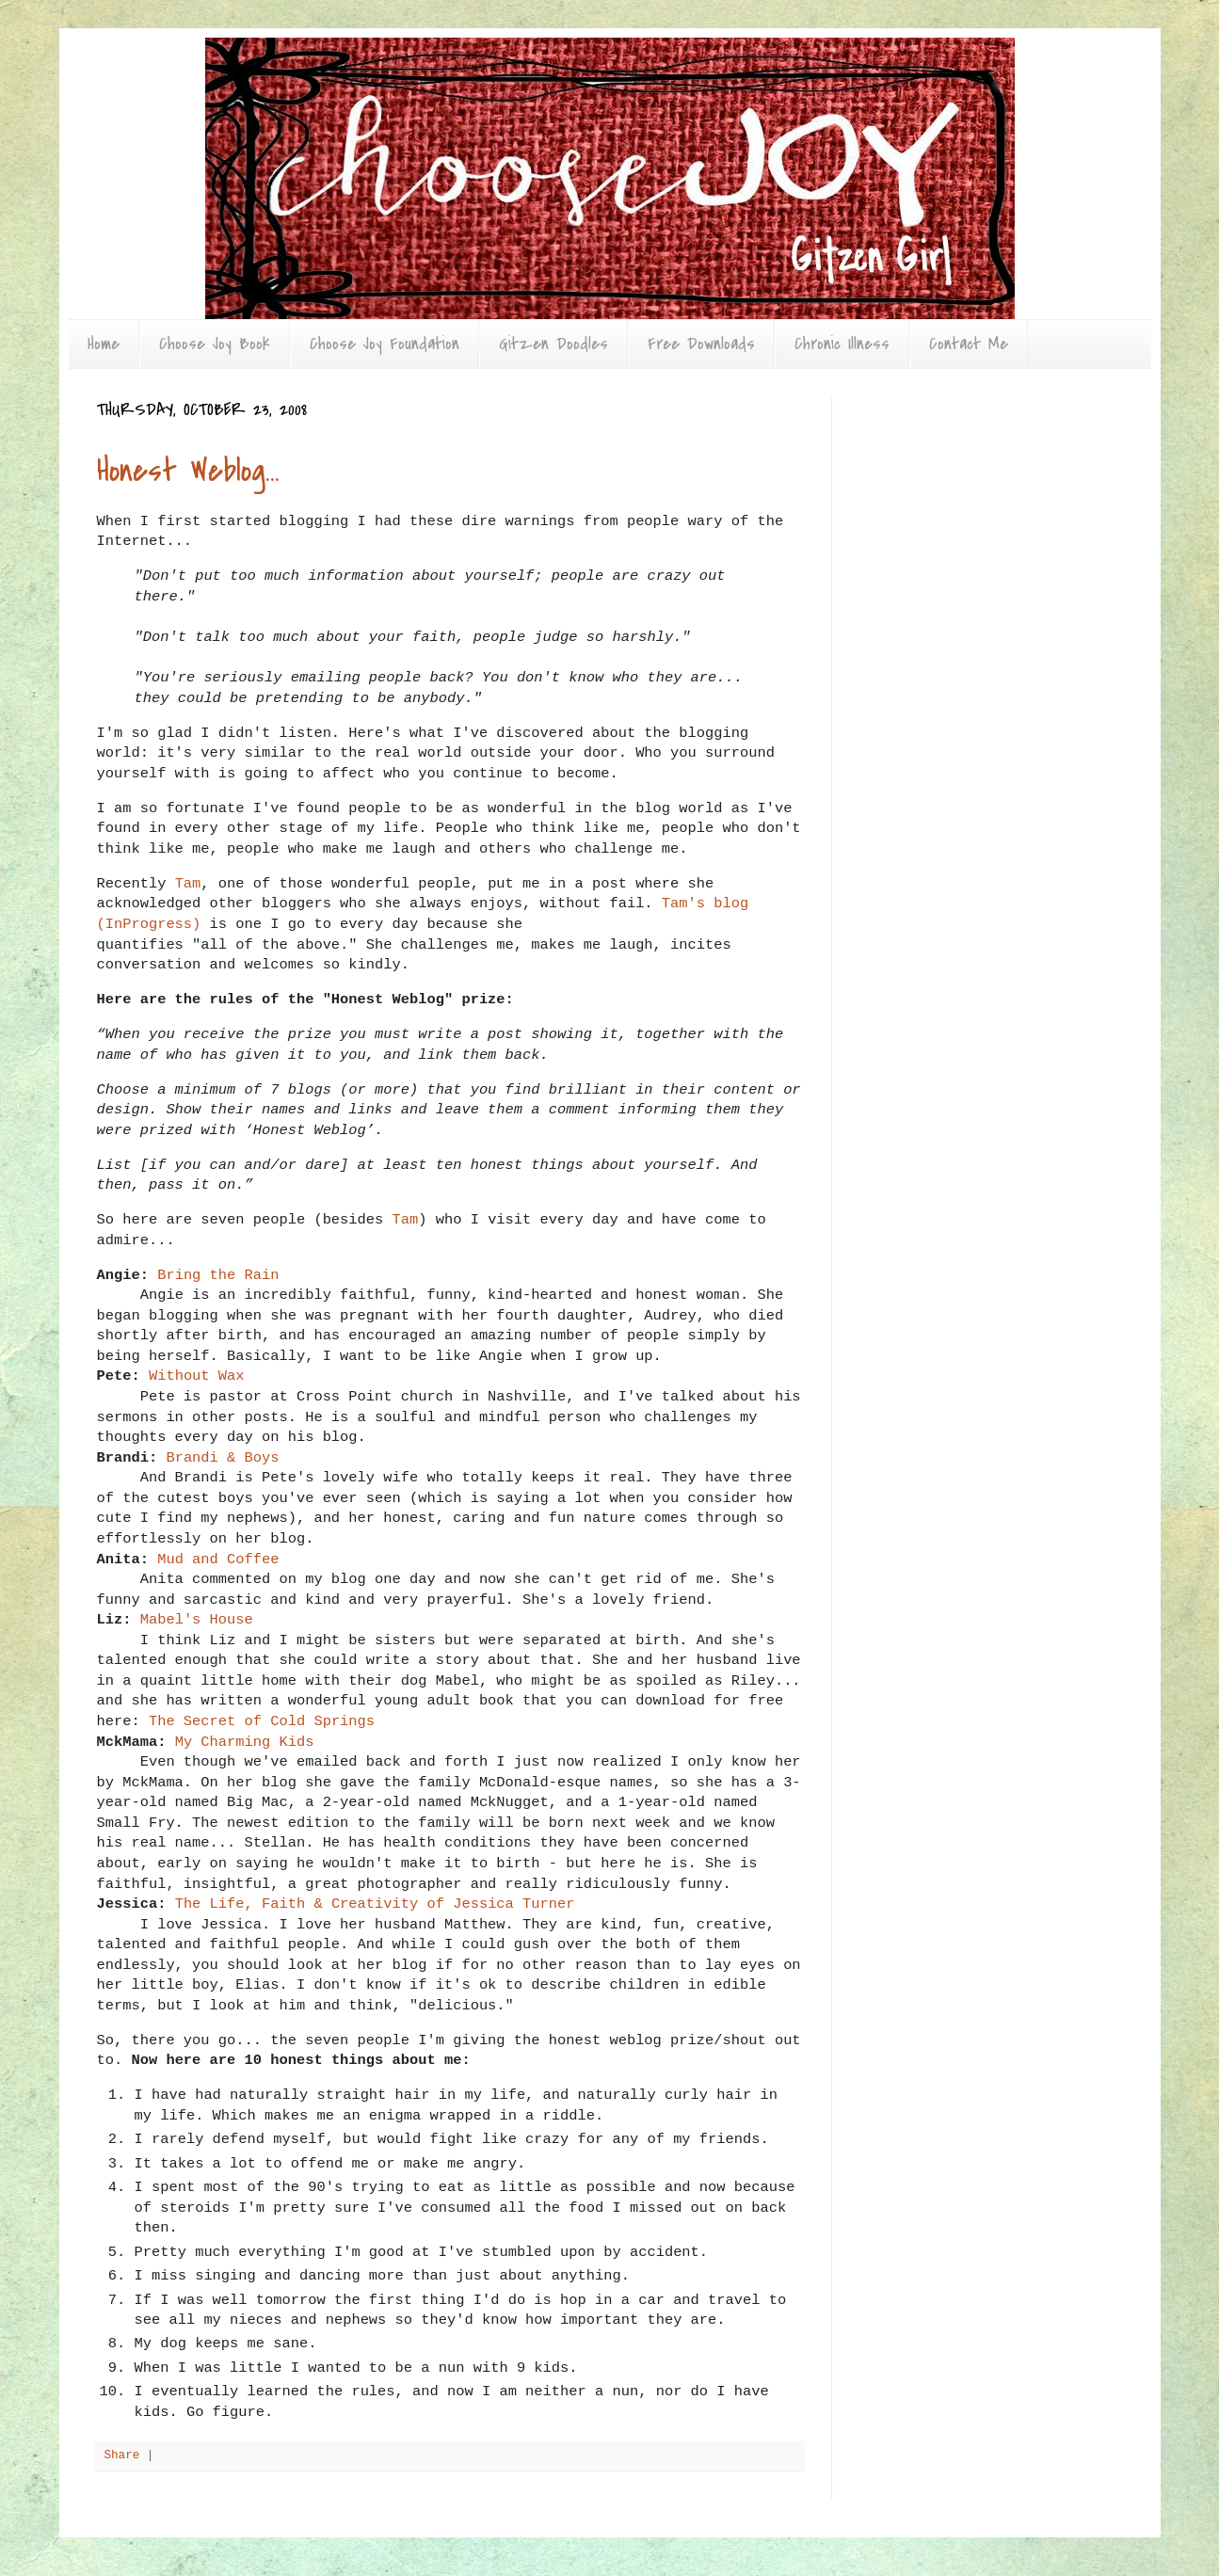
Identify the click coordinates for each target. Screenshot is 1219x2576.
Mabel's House (196, 1619)
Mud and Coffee (218, 1559)
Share (122, 2455)
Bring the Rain (218, 1275)
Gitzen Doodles (553, 344)
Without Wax (197, 1376)
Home (104, 344)
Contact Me (968, 344)
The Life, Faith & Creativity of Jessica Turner (375, 1904)
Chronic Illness (842, 344)
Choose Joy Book (214, 344)
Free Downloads (701, 344)
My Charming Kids (244, 1742)
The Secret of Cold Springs (262, 1721)
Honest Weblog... (188, 471)
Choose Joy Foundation (384, 344)
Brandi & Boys (222, 1457)
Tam (188, 883)
